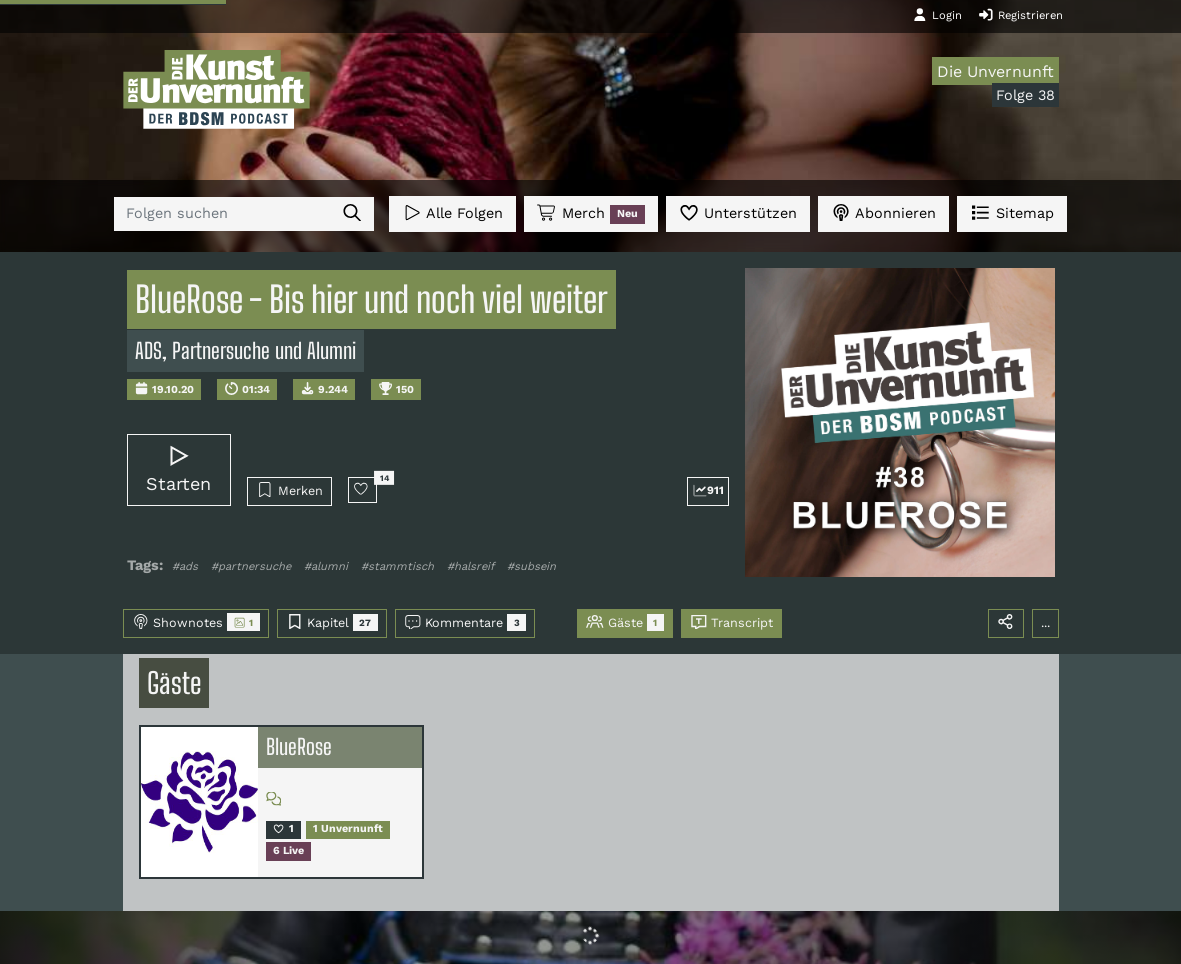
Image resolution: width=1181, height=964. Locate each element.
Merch (591, 214)
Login (937, 15)
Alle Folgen (452, 212)
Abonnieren (883, 212)
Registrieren (1020, 15)
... (1045, 622)
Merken (289, 490)
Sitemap (1011, 212)
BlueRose (299, 747)
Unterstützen (738, 212)
